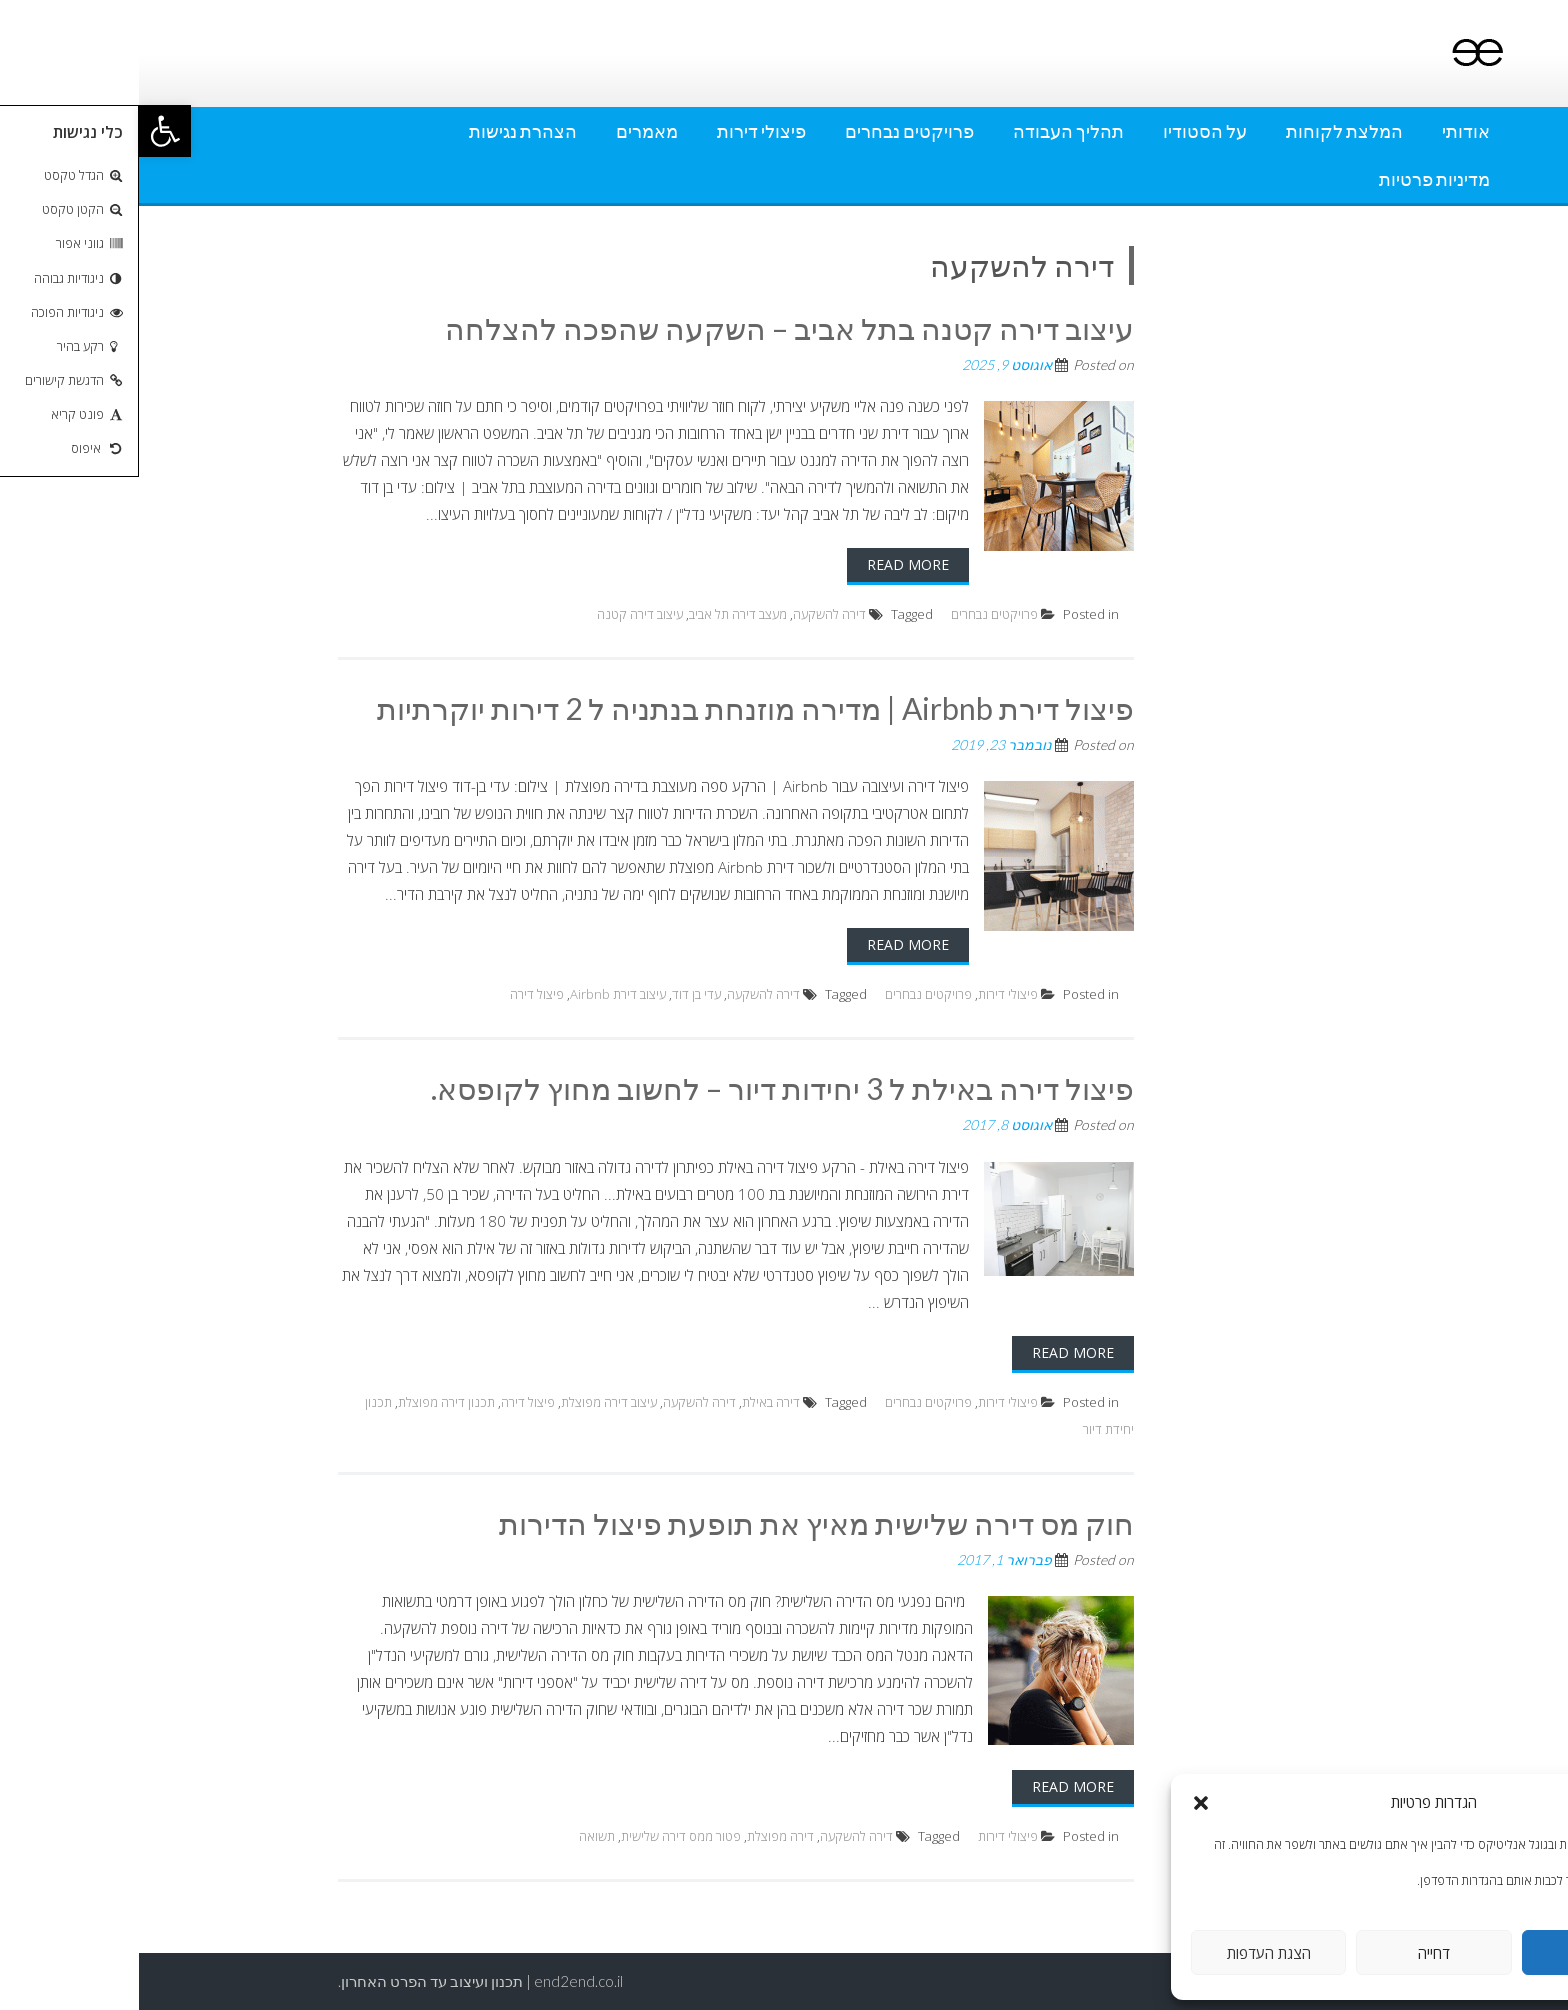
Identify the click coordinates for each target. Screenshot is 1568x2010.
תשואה (458, 1836)
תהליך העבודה (929, 131)
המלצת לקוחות (1205, 131)
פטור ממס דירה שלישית (542, 1836)
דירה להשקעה (690, 614)
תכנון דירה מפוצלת (307, 1402)
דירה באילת (632, 1402)
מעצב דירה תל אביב (599, 614)
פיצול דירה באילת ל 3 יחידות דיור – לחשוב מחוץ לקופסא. (643, 1088)
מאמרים (508, 131)
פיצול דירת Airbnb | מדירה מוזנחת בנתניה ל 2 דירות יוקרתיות (616, 708)
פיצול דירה (398, 994)
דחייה (1295, 1953)
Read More (769, 564)
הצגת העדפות (1130, 1953)
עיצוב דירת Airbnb (479, 994)
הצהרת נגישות (384, 131)
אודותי (1327, 131)
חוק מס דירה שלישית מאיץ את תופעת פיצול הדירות (677, 1523)
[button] (26, 131)
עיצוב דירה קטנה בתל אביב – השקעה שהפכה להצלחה (650, 328)
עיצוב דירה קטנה (501, 614)
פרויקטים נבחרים (770, 131)
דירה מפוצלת (641, 1836)
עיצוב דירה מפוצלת (470, 1402)
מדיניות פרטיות (1295, 179)
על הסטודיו (1066, 131)
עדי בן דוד (557, 994)
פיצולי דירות (622, 131)
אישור (1460, 1953)
